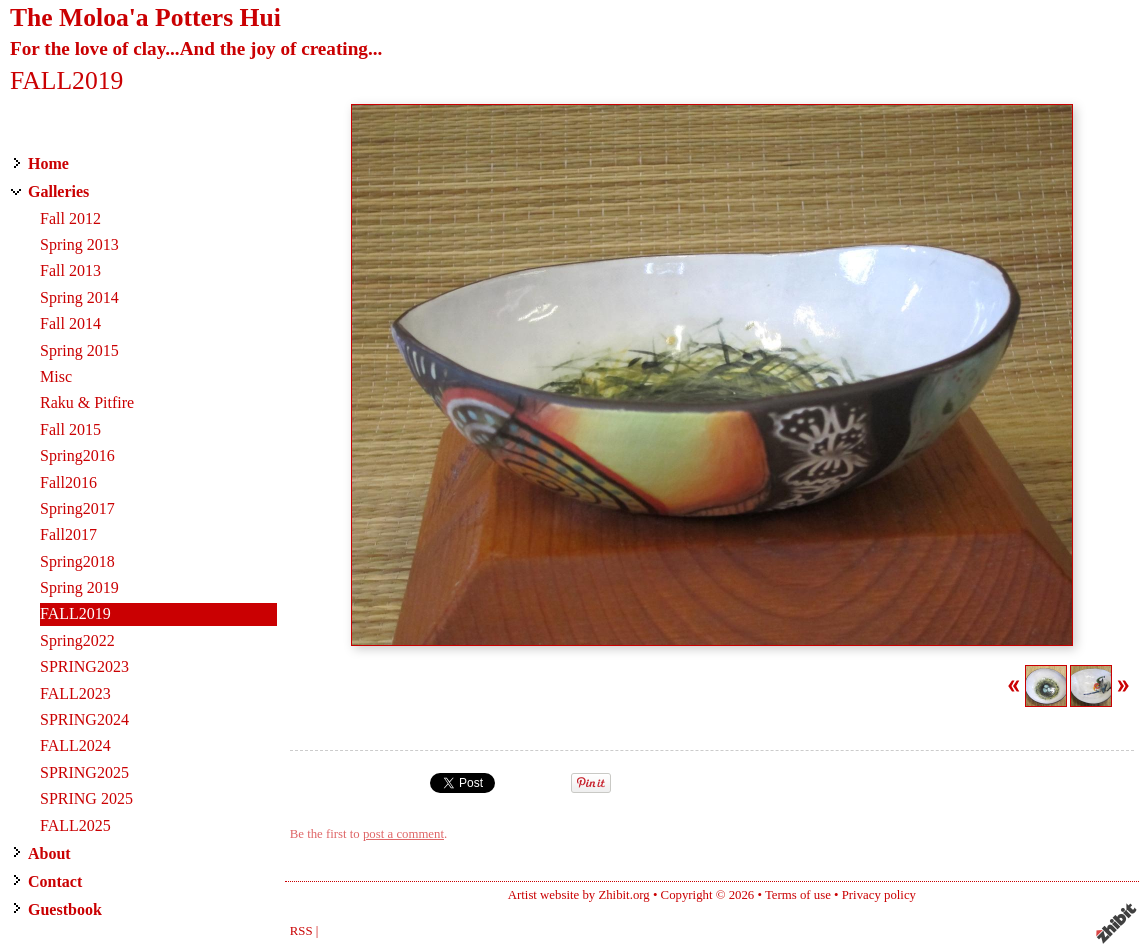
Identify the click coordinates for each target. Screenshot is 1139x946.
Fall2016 (68, 482)
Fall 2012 (70, 218)
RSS (301, 931)
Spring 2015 (79, 350)
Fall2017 (68, 534)
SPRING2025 (84, 772)
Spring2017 (77, 508)
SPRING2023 (84, 666)
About (49, 853)
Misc (56, 376)
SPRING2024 (84, 719)
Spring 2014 (79, 297)
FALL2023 (75, 693)
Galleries (58, 191)
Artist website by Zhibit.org (579, 895)
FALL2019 (75, 613)
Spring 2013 (79, 244)
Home (48, 163)
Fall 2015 (70, 429)
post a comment (403, 834)
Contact (55, 881)
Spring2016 (77, 455)
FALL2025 (75, 825)
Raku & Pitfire (87, 402)
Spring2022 (77, 640)
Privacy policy (879, 895)
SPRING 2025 (86, 798)
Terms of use (798, 895)
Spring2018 (77, 561)
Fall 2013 (70, 270)
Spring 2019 (79, 587)
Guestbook (65, 909)
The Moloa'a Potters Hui (145, 17)
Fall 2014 (70, 323)
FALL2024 (75, 745)
